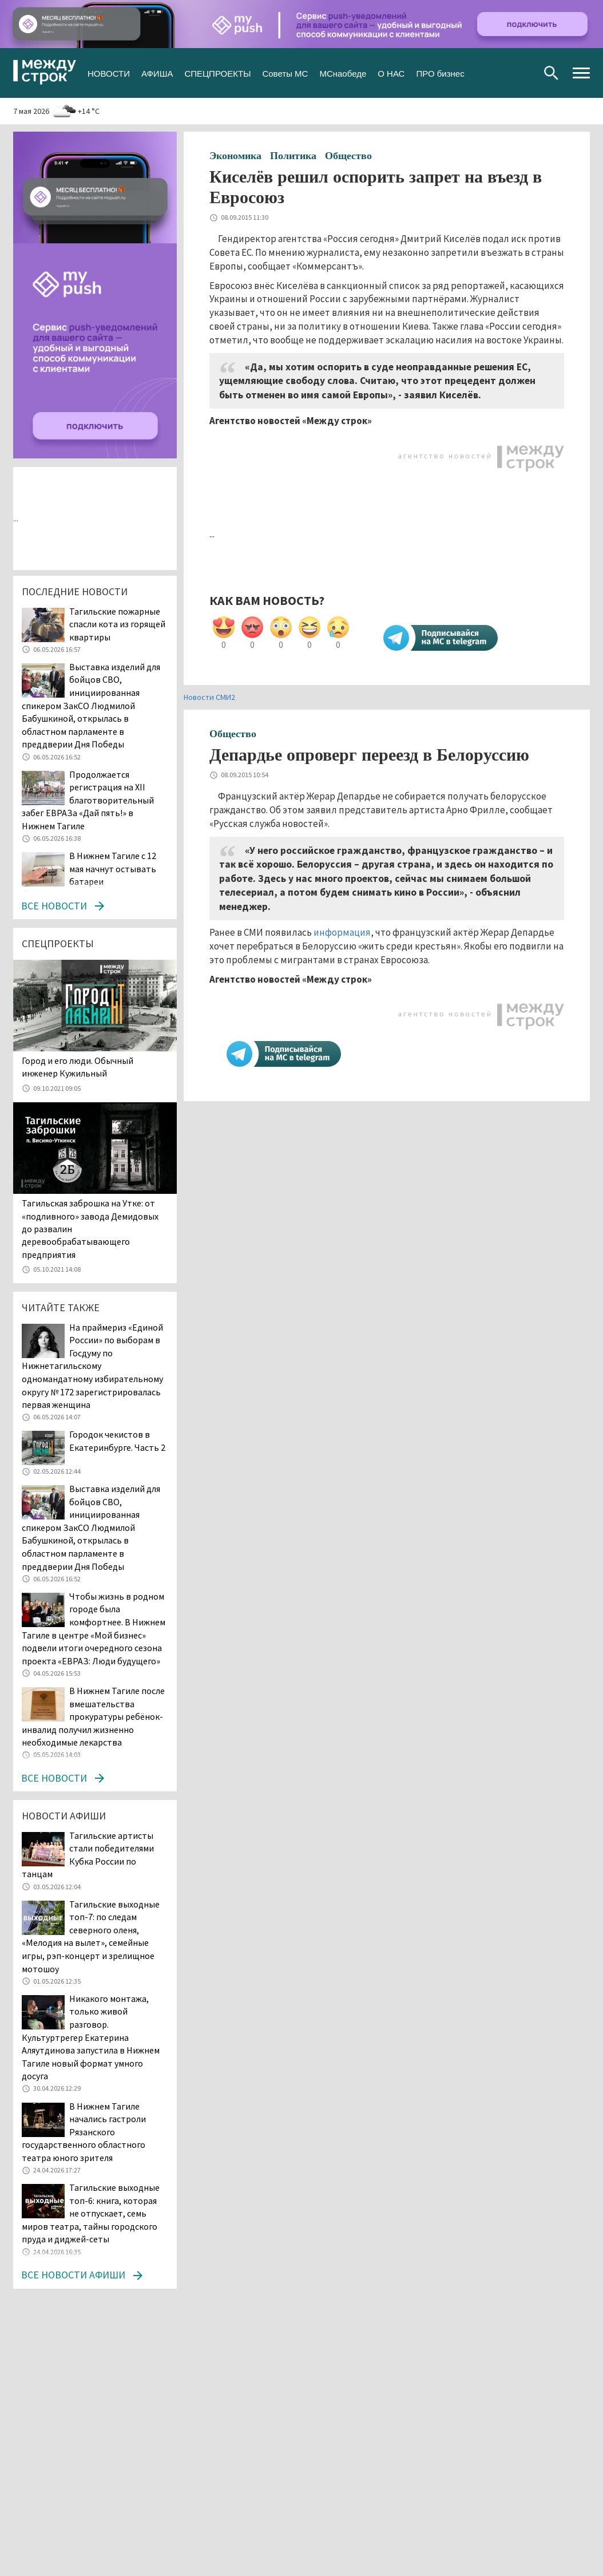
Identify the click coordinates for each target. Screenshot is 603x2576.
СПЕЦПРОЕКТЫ (217, 72)
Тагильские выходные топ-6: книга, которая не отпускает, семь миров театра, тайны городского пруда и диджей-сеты (91, 2213)
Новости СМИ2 (209, 697)
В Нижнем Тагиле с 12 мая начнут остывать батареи (112, 868)
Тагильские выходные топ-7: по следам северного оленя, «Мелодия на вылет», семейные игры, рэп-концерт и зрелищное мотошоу (91, 1936)
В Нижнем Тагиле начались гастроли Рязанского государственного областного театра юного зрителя (84, 2131)
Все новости (54, 905)
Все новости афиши (73, 2274)
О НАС (391, 72)
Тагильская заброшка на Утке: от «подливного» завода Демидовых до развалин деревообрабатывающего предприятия (90, 1228)
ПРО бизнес (440, 72)
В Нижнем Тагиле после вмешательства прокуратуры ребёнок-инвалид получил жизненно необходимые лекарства (93, 1716)
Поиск (551, 73)
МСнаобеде (342, 72)
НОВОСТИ (109, 72)
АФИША (157, 72)
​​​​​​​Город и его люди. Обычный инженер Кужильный (77, 1067)
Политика (293, 155)
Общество (348, 155)
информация (342, 932)
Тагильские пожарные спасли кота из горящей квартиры (117, 624)
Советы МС (285, 72)
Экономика (235, 155)
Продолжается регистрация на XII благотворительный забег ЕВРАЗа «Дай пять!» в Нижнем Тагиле (88, 800)
